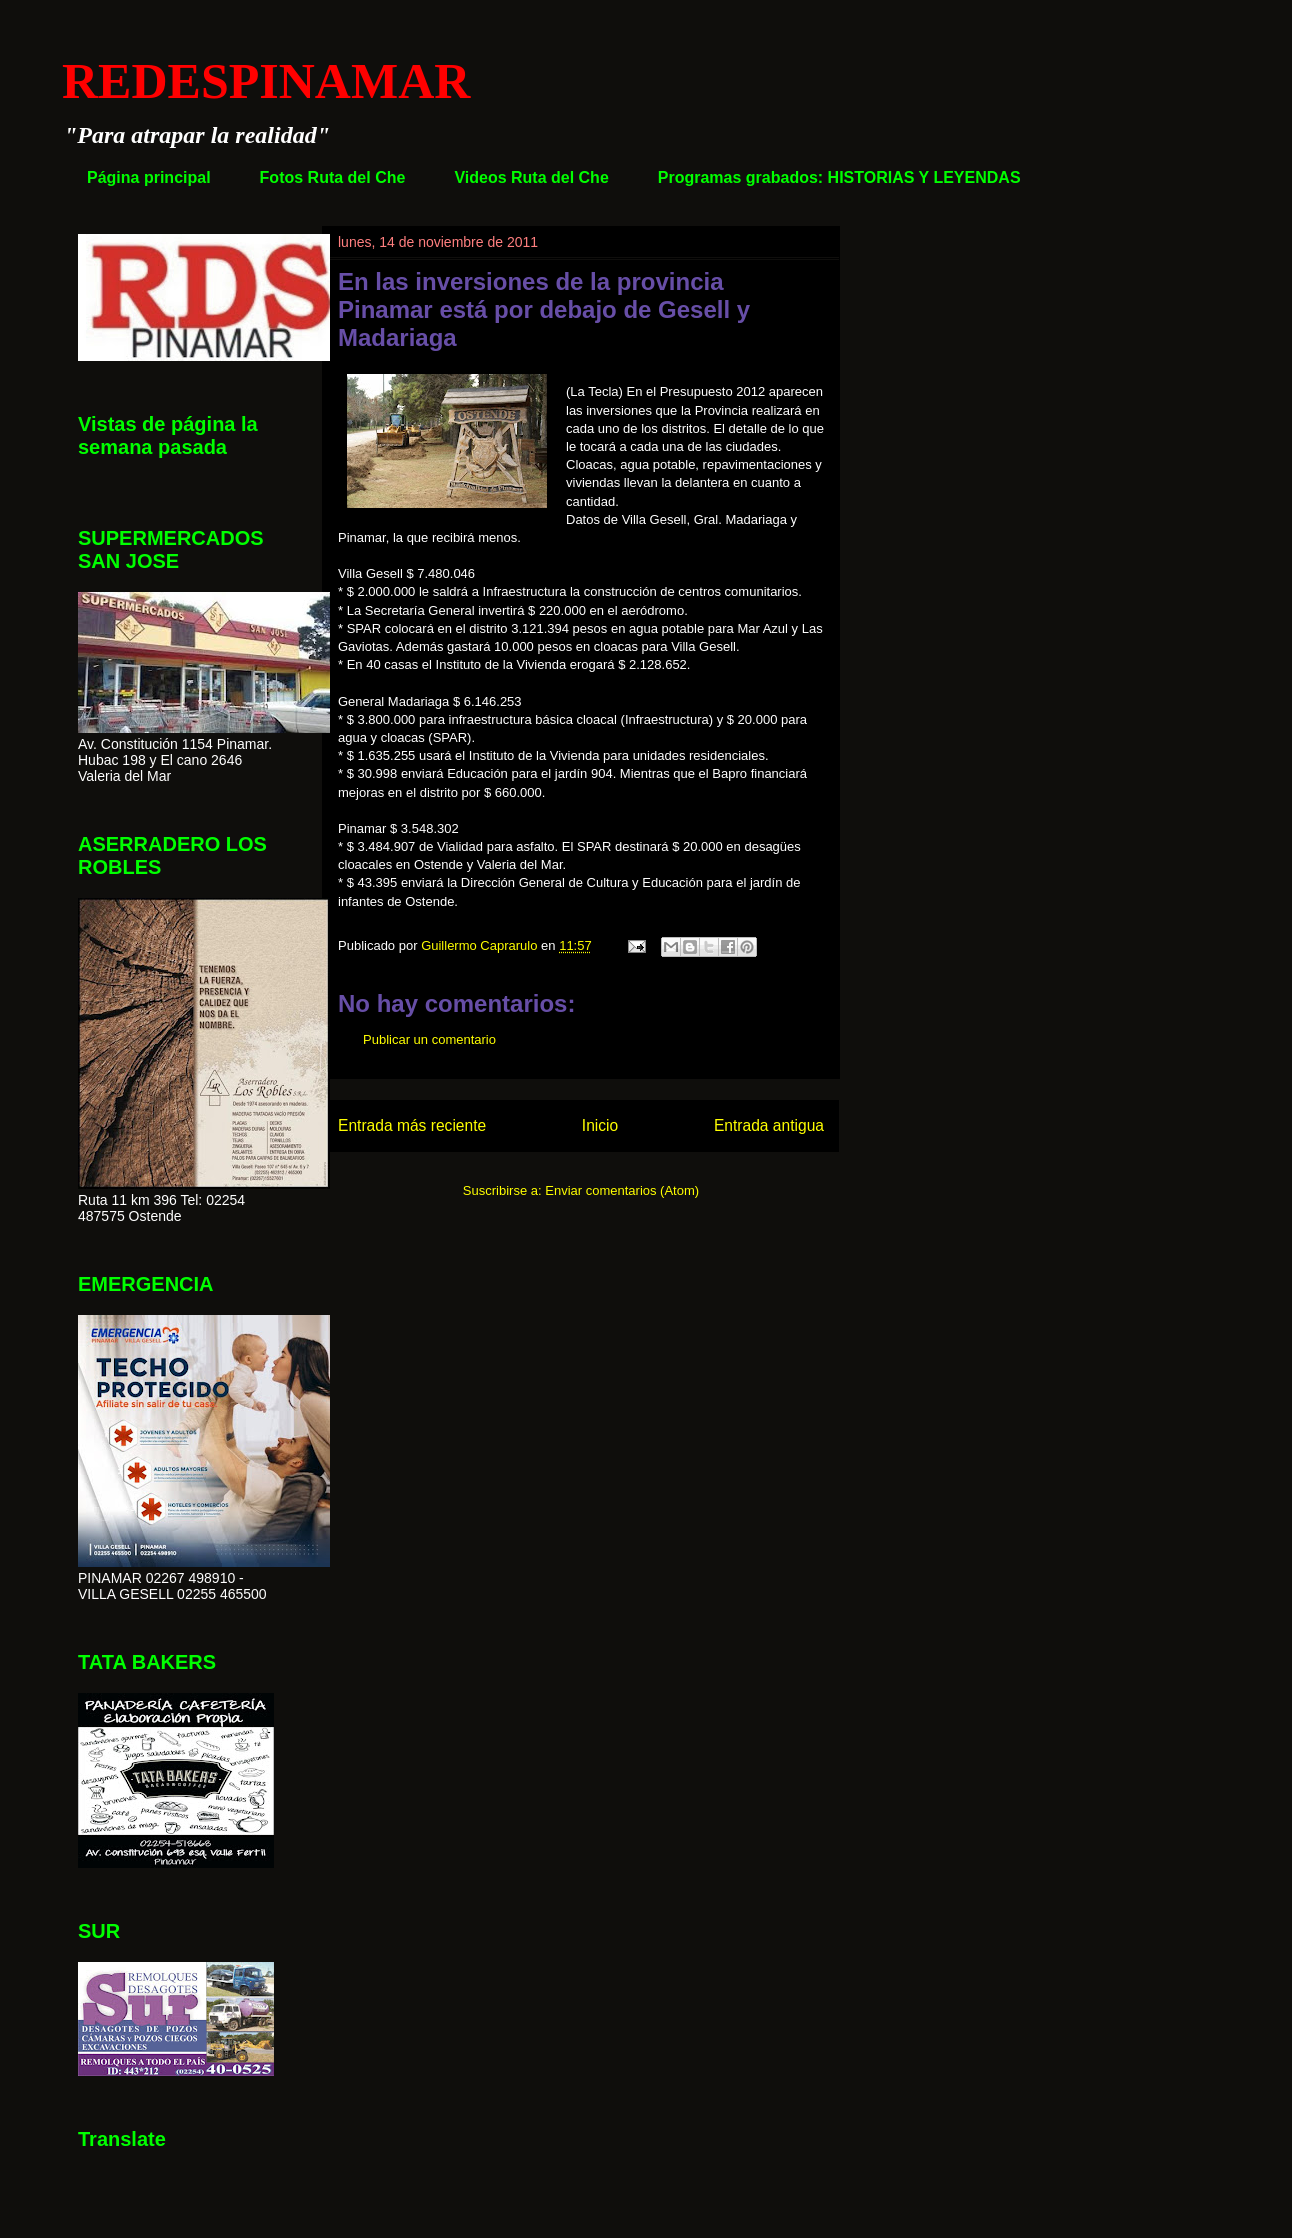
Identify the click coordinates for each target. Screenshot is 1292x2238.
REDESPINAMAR (266, 81)
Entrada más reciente (412, 1125)
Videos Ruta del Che (531, 177)
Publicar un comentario (429, 1039)
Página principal (149, 177)
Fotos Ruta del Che (333, 177)
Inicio (600, 1125)
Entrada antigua (769, 1125)
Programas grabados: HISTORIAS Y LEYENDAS (839, 177)
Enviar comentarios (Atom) (622, 1190)
